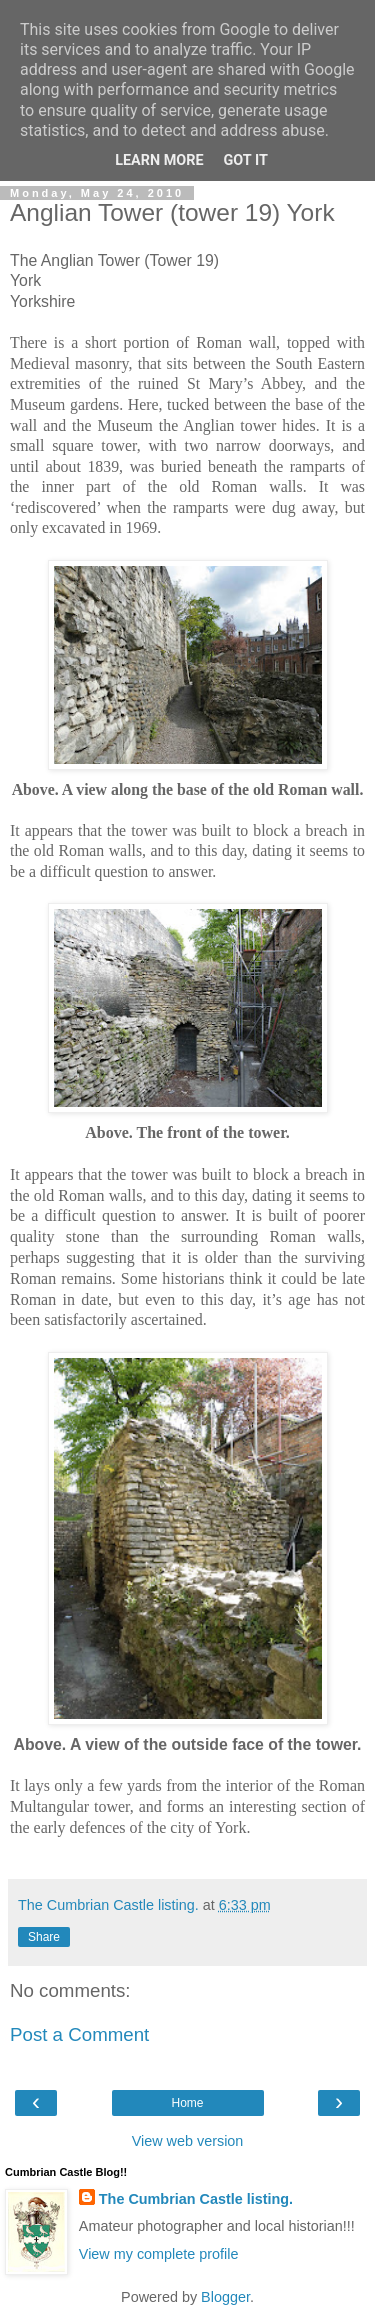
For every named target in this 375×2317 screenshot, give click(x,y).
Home (187, 2103)
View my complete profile (159, 2254)
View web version (188, 2141)
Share (44, 1937)
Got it (246, 160)
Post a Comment (79, 2034)
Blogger (225, 2297)
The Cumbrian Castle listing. (196, 2199)
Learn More (159, 160)
